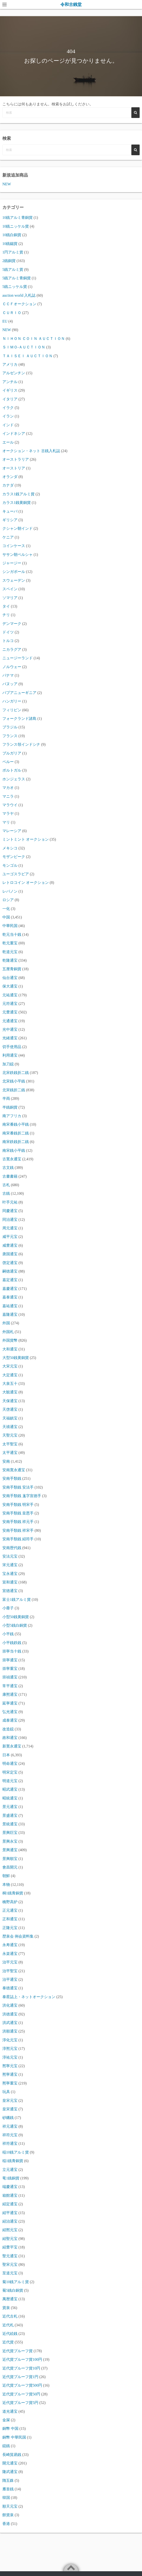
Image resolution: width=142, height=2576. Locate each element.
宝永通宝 (10, 1574)
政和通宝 (10, 1738)
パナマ (8, 675)
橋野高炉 (10, 1902)
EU (4, 321)
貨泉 (6, 2308)
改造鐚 (8, 1729)
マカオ (8, 788)
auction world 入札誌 (19, 295)
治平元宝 (10, 1962)
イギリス (10, 390)
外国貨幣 (10, 1340)
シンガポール (13, 572)
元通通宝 (10, 1021)
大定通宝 (10, 1375)
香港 (6, 2524)
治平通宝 (10, 1979)
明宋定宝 (10, 1772)
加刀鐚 (8, 1064)
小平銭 (8, 1634)
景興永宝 (10, 1841)
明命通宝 (10, 1763)
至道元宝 (10, 2273)
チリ (6, 615)
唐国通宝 (10, 1254)
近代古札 (10, 2316)
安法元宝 (10, 1556)
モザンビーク (13, 857)
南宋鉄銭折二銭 (15, 1142)
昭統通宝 (10, 1798)
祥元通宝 (10, 2126)
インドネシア (13, 433)
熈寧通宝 (10, 2074)
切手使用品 (11, 1047)
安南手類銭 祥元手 (18, 1522)
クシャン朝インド (17, 528)
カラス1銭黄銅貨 (16, 503)
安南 (6, 1461)
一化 (6, 909)
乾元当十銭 (11, 934)
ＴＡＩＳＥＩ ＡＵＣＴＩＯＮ (27, 356)
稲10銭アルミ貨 (15, 2152)
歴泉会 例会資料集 (18, 1936)
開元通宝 (10, 2463)
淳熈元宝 (10, 2049)
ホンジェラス (13, 779)
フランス (10, 736)
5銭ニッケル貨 (14, 287)
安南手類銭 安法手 (18, 1487)
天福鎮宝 (10, 1418)
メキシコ (10, 848)
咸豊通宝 (10, 1245)
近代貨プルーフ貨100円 (22, 2359)
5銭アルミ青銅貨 (16, 278)
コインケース (13, 546)
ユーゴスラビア (15, 874)
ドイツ (8, 632)
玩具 (6, 2092)
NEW (6, 184)
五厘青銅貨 (11, 969)
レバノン (10, 891)
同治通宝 (10, 1220)
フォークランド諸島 (19, 719)
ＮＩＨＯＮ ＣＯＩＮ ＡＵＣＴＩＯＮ (33, 339)
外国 (6, 1323)
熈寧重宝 (10, 2083)
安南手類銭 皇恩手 (18, 1513)
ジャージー (11, 563)
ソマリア (10, 598)
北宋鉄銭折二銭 (15, 1073)
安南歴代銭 (11, 1548)
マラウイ (10, 805)
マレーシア (11, 831)
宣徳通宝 (10, 1591)
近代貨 (8, 2342)
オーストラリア (15, 459)
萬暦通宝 (10, 2299)
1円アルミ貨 (12, 252)
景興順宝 (10, 1859)
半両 (6, 1098)
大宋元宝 (10, 1366)
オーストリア (13, 468)
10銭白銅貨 (11, 235)
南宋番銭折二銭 (15, 1133)
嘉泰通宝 (10, 1297)
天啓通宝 (10, 1409)
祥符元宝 (10, 2135)
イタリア (10, 399)
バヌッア (10, 684)
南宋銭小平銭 (13, 1150)
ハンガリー (11, 701)
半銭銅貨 (10, 1107)
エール (8, 442)
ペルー (8, 762)
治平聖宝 (10, 1971)
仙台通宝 (10, 978)
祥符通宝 (10, 2143)
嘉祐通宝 (10, 1306)
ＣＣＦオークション (19, 304)
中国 (6, 917)
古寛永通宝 (11, 1159)
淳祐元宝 (10, 2057)
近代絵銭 (10, 2334)
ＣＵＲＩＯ (11, 313)
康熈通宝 (10, 1694)
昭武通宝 (10, 1789)
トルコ (8, 641)
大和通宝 (10, 1349)
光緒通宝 (10, 1038)
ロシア (8, 900)
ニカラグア (11, 649)
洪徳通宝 (10, 2014)
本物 (6, 1885)
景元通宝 (10, 1807)
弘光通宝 (10, 1712)
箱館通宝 (10, 2195)
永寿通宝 (10, 1945)
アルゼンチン (13, 373)
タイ (6, 606)
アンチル (10, 382)
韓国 (6, 2498)
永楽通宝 (10, 1954)
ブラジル (10, 727)
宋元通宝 (10, 1565)
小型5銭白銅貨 (14, 1625)
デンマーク (11, 624)
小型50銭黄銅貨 (15, 1617)
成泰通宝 (10, 1720)
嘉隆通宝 (10, 1314)
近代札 (8, 2325)
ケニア (8, 537)
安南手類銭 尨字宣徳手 (21, 1496)
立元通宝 (10, 2170)
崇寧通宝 (10, 1660)
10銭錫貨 (10, 244)
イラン (8, 416)
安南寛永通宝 (13, 1470)
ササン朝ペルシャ (17, 555)
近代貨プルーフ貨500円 (22, 2385)
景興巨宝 (10, 1833)
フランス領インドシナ (21, 744)
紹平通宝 (10, 2213)
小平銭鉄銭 (11, 1643)
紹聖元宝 (10, 2239)
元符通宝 (10, 1004)
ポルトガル (11, 770)
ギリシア (10, 520)
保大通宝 (10, 986)
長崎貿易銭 (11, 2455)
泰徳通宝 (10, 1988)
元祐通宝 (10, 995)
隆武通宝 (10, 2472)
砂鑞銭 (8, 2118)
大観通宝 (10, 1392)
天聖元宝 (10, 1435)
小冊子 (8, 1608)
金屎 (6, 2420)
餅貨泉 (8, 2515)
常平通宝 (10, 1686)
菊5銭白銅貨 (12, 2290)
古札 (6, 1185)
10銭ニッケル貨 (15, 226)
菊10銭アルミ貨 (15, 2282)
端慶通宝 (10, 2187)
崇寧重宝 (10, 1669)
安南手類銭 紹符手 (18, 1539)
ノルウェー (11, 667)
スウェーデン (13, 580)
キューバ (10, 511)
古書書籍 (10, 1176)
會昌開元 (10, 1867)
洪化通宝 (10, 2005)
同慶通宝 (10, 1211)
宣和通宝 (10, 1582)
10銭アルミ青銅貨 (17, 217)
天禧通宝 (10, 1427)
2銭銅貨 (9, 261)
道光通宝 (10, 2411)
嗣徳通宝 (10, 1271)
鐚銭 (6, 2446)
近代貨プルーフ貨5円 (20, 2403)
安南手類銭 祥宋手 (18, 1530)
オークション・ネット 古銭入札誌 (31, 451)
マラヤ (8, 813)
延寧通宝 (10, 1703)
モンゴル (10, 865)
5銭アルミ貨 (12, 269)
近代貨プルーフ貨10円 (21, 2368)
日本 (6, 1755)
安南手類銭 (11, 1478)
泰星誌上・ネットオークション (28, 1997)
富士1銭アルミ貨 (16, 1599)
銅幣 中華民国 (14, 2437)
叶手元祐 (10, 1202)
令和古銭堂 (71, 4)
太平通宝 (10, 1453)
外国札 (8, 1332)
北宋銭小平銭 (13, 1081)
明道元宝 (10, 1781)
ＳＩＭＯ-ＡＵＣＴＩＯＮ (23, 347)
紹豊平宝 (10, 2247)
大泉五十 (10, 1384)
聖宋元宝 (10, 2264)
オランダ (10, 477)
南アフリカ (11, 1116)
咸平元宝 (10, 1237)
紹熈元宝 (10, 2230)
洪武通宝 (10, 2023)
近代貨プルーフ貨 (17, 2351)
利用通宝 (10, 1055)
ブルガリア (11, 753)
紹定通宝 (10, 2204)
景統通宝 (10, 1824)
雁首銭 (8, 2489)
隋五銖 (8, 2480)
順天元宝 (10, 2506)
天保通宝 (10, 1401)
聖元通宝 (10, 2256)
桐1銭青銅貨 (12, 1893)
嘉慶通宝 (10, 1289)
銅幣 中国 (10, 2428)
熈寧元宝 (10, 2066)
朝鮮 (6, 1876)
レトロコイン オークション (25, 883)
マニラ (8, 796)
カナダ (8, 485)
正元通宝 (10, 1910)
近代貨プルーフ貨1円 (20, 2377)
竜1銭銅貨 (10, 2178)
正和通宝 (10, 1919)
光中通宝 (10, 1029)
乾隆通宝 (10, 960)
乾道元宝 (10, 952)
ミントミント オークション (25, 839)
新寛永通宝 (11, 1746)
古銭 (6, 1193)
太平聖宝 (10, 1444)
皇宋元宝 (10, 2100)
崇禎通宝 (10, 1677)
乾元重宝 (10, 943)
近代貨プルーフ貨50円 (21, 2394)
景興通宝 (10, 1850)
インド (8, 425)
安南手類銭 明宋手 (18, 1505)
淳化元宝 (10, 2040)
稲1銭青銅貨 (12, 2161)
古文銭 (8, 1168)
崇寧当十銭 (11, 1651)
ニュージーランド (17, 658)
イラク (8, 408)
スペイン (10, 589)
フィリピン (11, 710)
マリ (6, 822)
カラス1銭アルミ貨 (18, 494)
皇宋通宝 (10, 2109)
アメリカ (10, 364)
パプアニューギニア (19, 693)
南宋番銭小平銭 (15, 1124)
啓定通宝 (10, 1263)
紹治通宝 (10, 2221)
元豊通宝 (10, 1012)
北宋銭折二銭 (13, 1090)
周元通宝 (10, 1228)
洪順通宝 (10, 2031)
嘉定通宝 (10, 1280)
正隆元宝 (10, 1928)
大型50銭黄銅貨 (15, 1358)
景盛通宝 (10, 1815)
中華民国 (10, 926)
